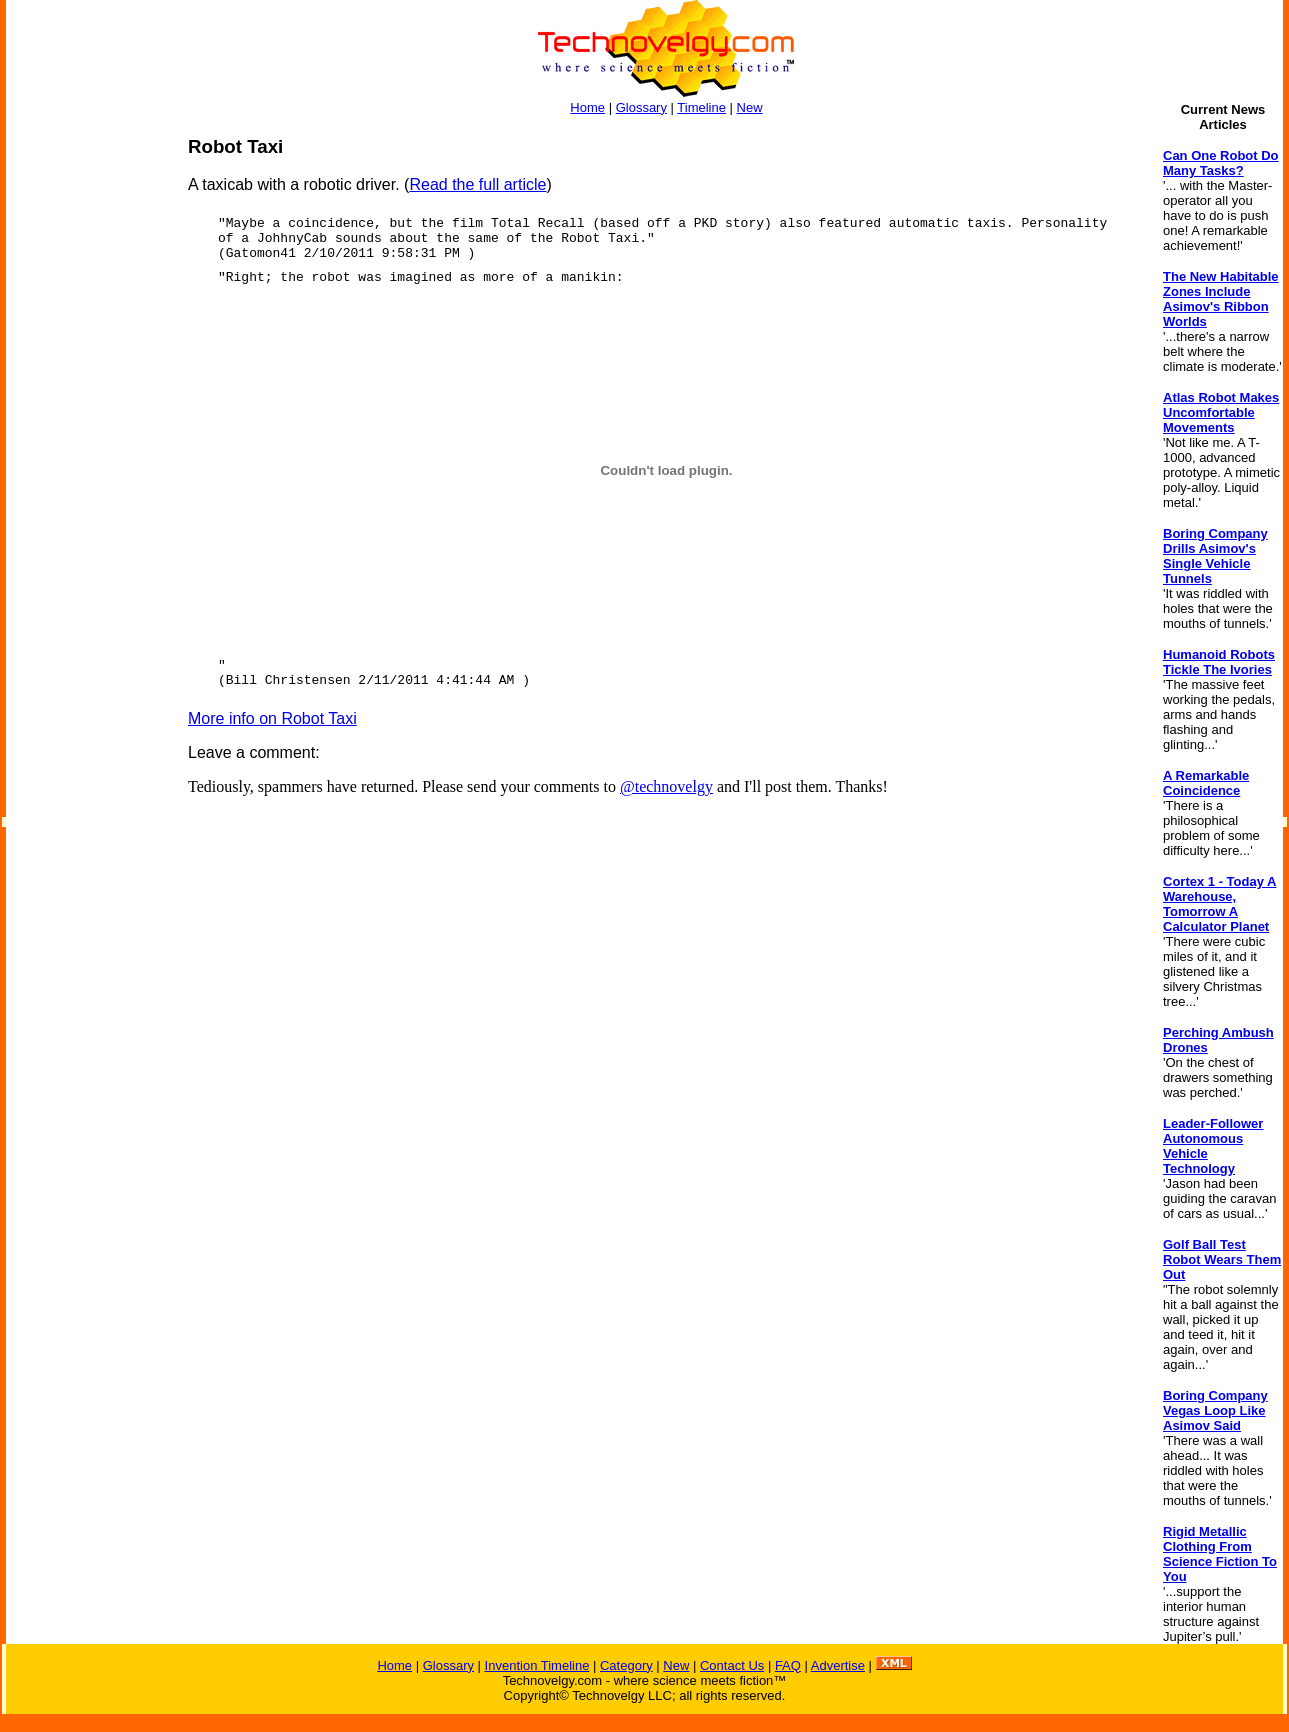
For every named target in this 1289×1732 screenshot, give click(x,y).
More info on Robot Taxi (272, 718)
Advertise (838, 1665)
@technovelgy (666, 786)
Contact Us (732, 1665)
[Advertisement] (86, 436)
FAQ (788, 1665)
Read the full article (477, 184)
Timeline (701, 107)
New (750, 107)
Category (626, 1665)
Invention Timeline (537, 1665)
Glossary (641, 107)
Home (587, 107)
